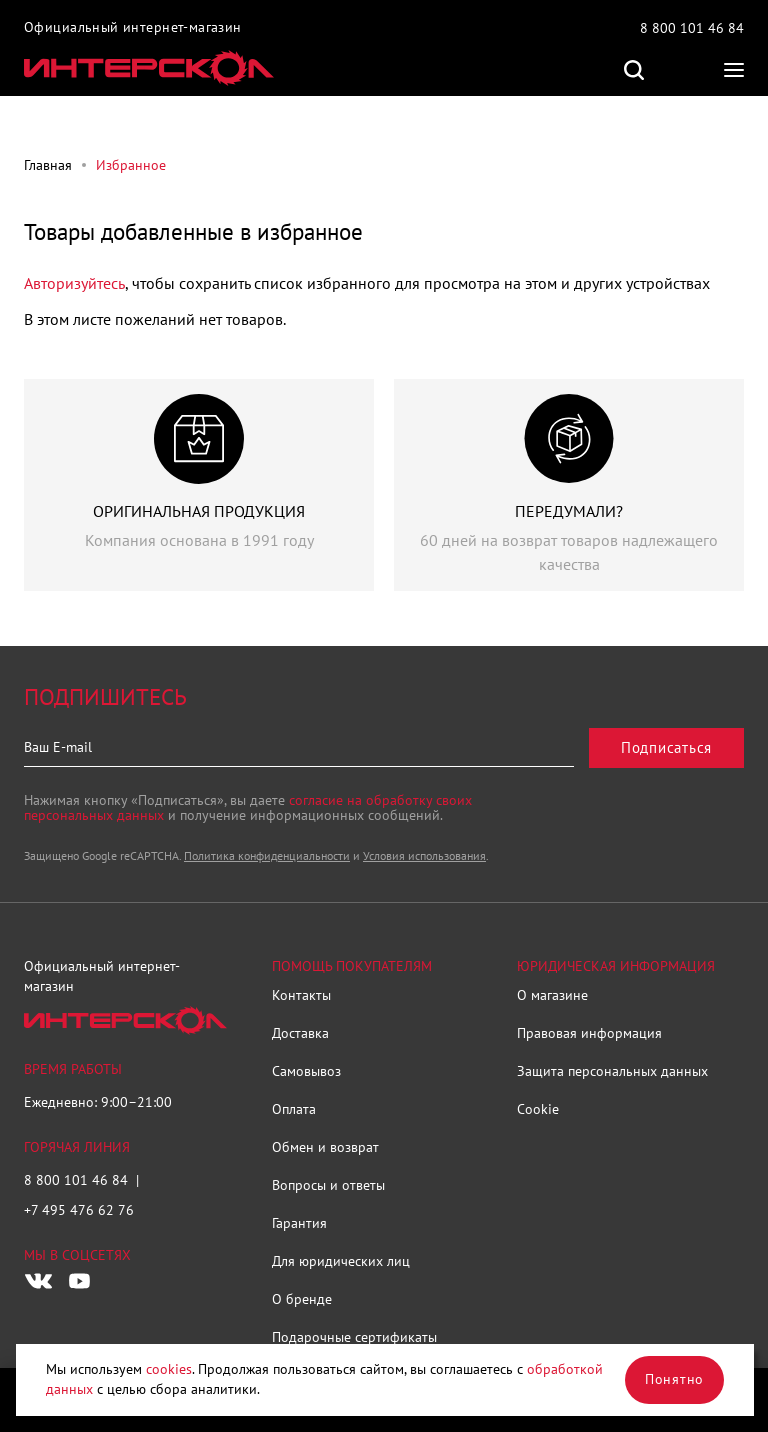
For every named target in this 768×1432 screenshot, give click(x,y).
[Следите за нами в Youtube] (79, 1281)
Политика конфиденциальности (267, 855)
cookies (169, 1369)
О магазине (552, 995)
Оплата (294, 1109)
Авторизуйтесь (74, 283)
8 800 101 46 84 (692, 28)
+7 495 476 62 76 (79, 1210)
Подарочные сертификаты (354, 1337)
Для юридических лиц (341, 1261)
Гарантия (299, 1223)
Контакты (301, 995)
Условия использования (424, 855)
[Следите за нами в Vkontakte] (38, 1281)
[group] (199, 485)
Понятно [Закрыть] (674, 1379)
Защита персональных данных (612, 1071)
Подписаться (666, 747)
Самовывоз (306, 1071)
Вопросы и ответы (328, 1185)
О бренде (302, 1299)
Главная (48, 165)
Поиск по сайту (634, 70)
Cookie (538, 1109)
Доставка (300, 1033)
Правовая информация (589, 1033)
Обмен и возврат (325, 1147)
